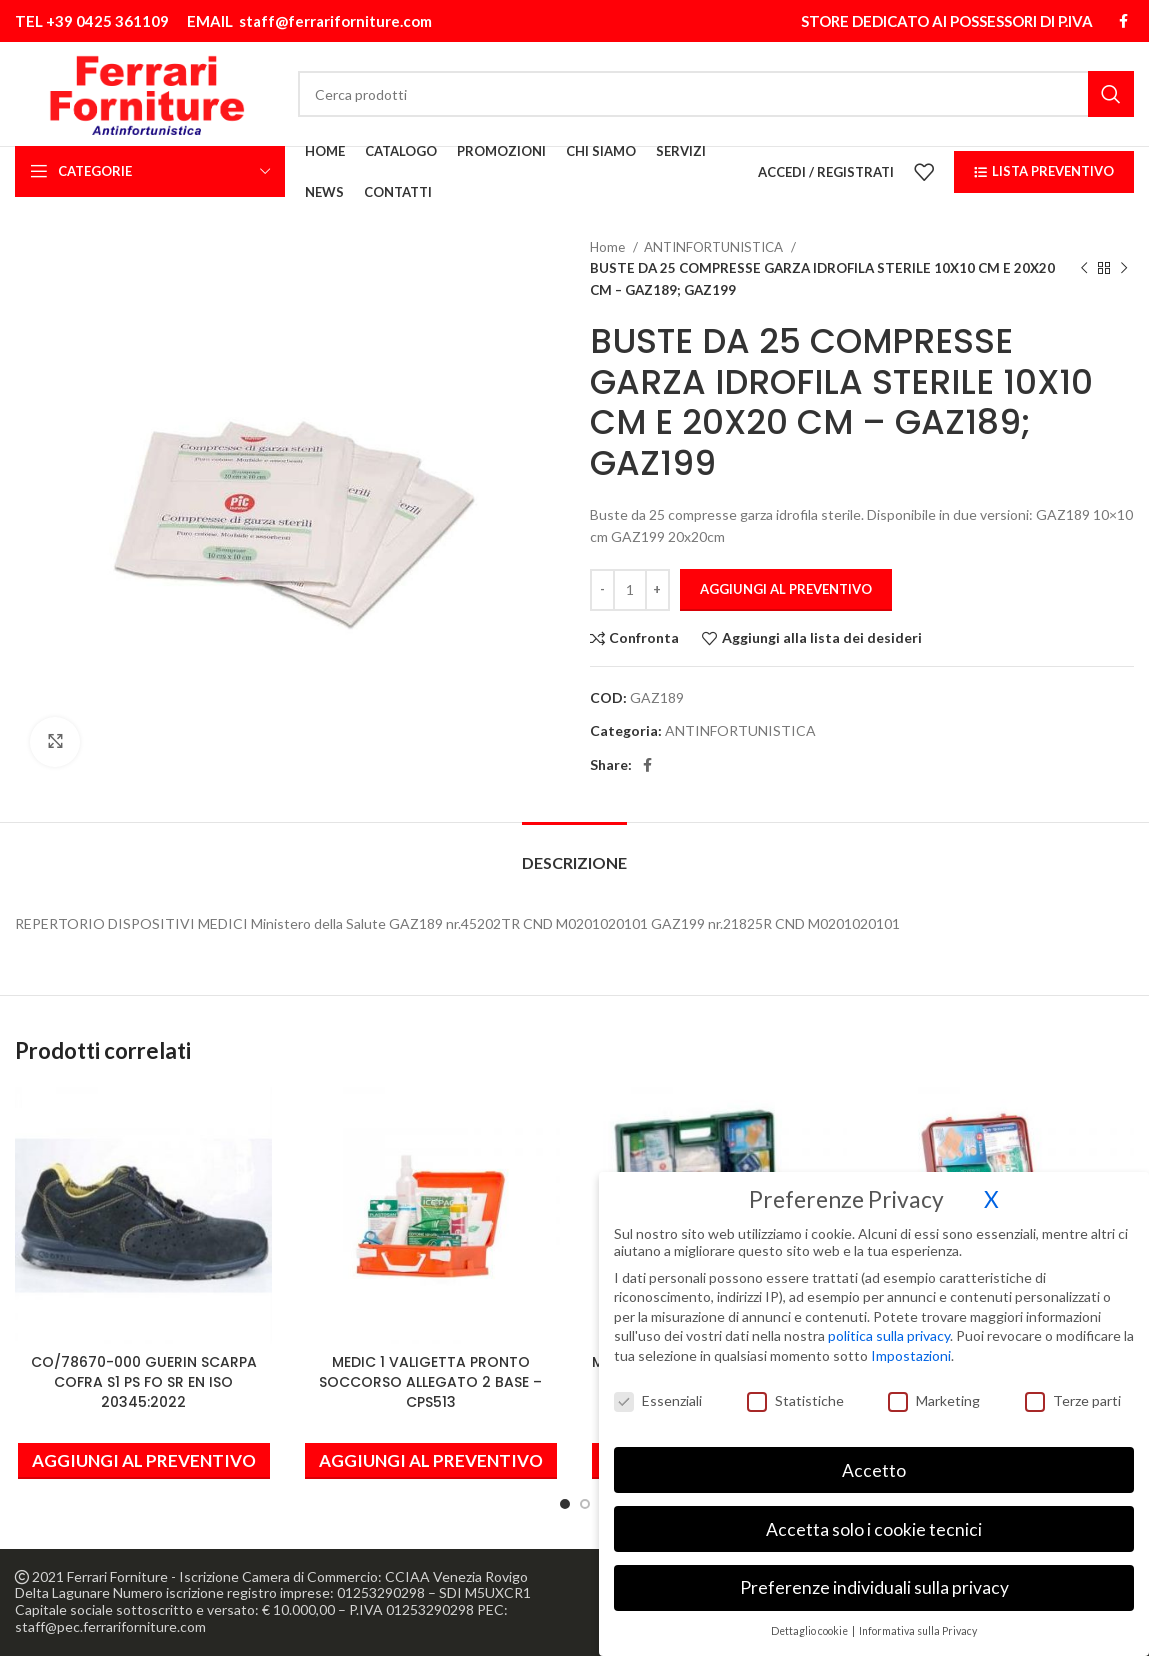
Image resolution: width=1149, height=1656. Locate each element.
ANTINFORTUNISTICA (715, 247)
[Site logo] (146, 92)
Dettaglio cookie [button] (810, 1617)
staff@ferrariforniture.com (335, 21)
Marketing (934, 1386)
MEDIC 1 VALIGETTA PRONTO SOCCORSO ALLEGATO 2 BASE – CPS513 (430, 1381)
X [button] (991, 1185)
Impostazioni (911, 1341)
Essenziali (658, 1386)
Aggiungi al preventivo (786, 589)
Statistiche (795, 1386)
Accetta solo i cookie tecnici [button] (874, 1514)
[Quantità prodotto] (630, 590)
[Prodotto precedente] (1084, 269)
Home (609, 247)
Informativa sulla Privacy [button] (918, 1617)
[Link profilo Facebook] (1123, 21)
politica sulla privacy (889, 1321)
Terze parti (1073, 1386)
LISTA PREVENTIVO (1044, 171)
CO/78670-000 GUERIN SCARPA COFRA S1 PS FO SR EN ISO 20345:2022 (144, 1381)
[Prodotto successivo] (1124, 269)
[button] (144, 1461)
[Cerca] (716, 94)
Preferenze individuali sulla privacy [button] (874, 1573)
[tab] (574, 852)
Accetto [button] (874, 1456)
